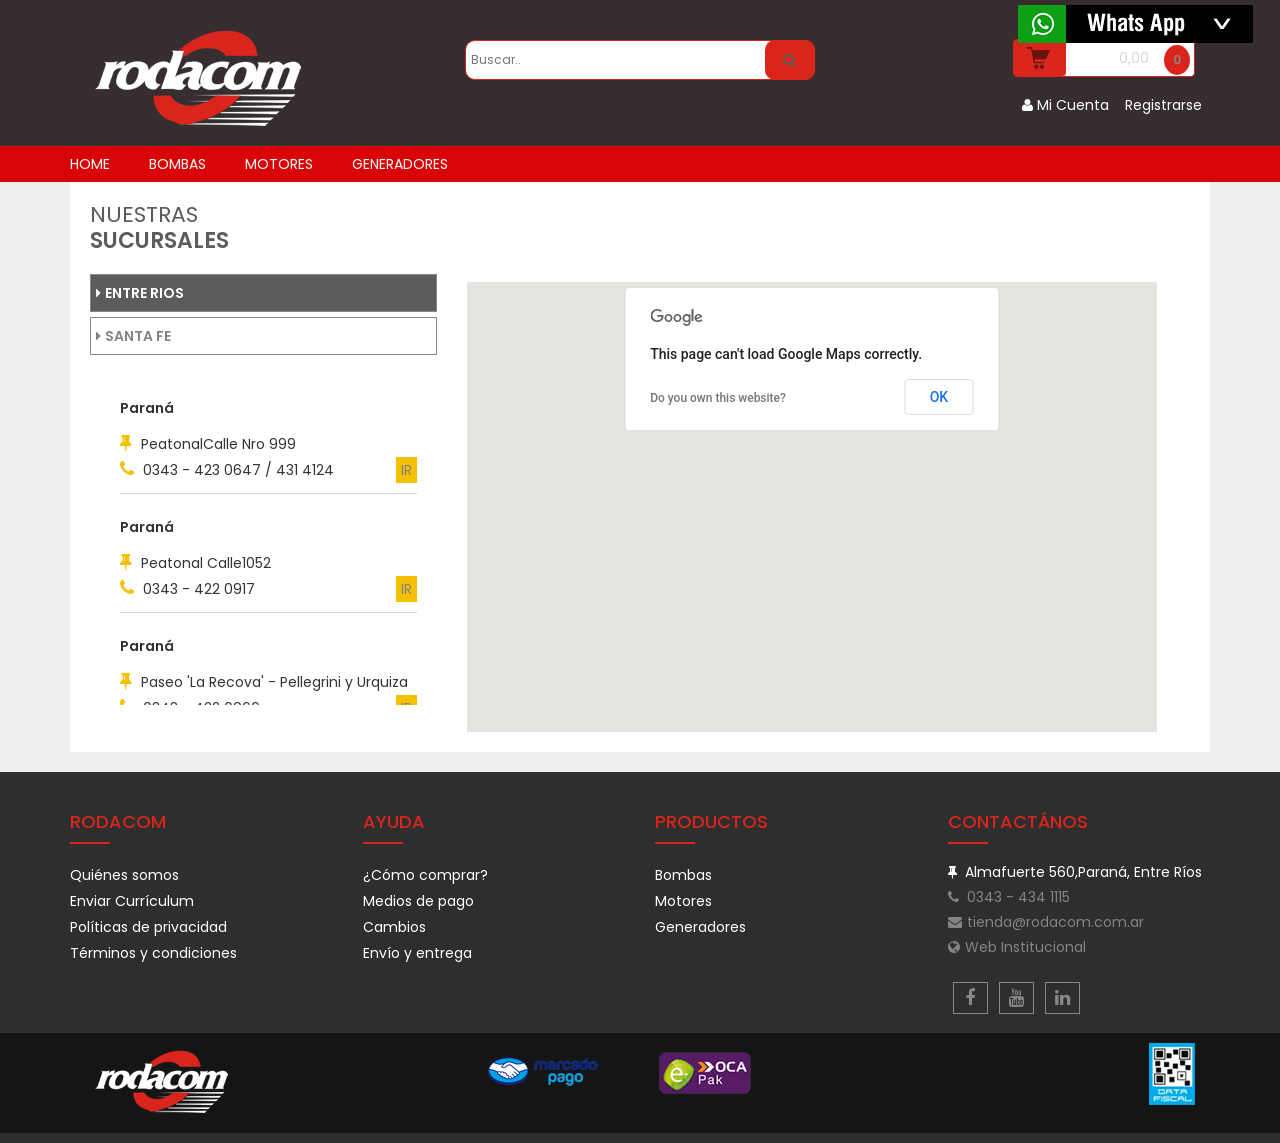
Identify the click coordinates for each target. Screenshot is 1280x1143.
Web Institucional (1017, 947)
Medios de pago (418, 901)
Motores (683, 901)
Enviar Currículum (132, 901)
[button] (534, 465)
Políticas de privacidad (148, 927)
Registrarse (1163, 105)
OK (939, 397)
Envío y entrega (417, 953)
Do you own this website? (718, 398)
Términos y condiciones (153, 953)
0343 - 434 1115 (1009, 897)
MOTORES (279, 164)
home (90, 164)
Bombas (683, 875)
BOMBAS (177, 164)
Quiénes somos (124, 875)
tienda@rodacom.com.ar (1046, 922)
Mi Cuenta (1065, 105)
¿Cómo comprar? (425, 875)
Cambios (394, 927)
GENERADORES (400, 164)
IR (406, 470)
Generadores (700, 927)
